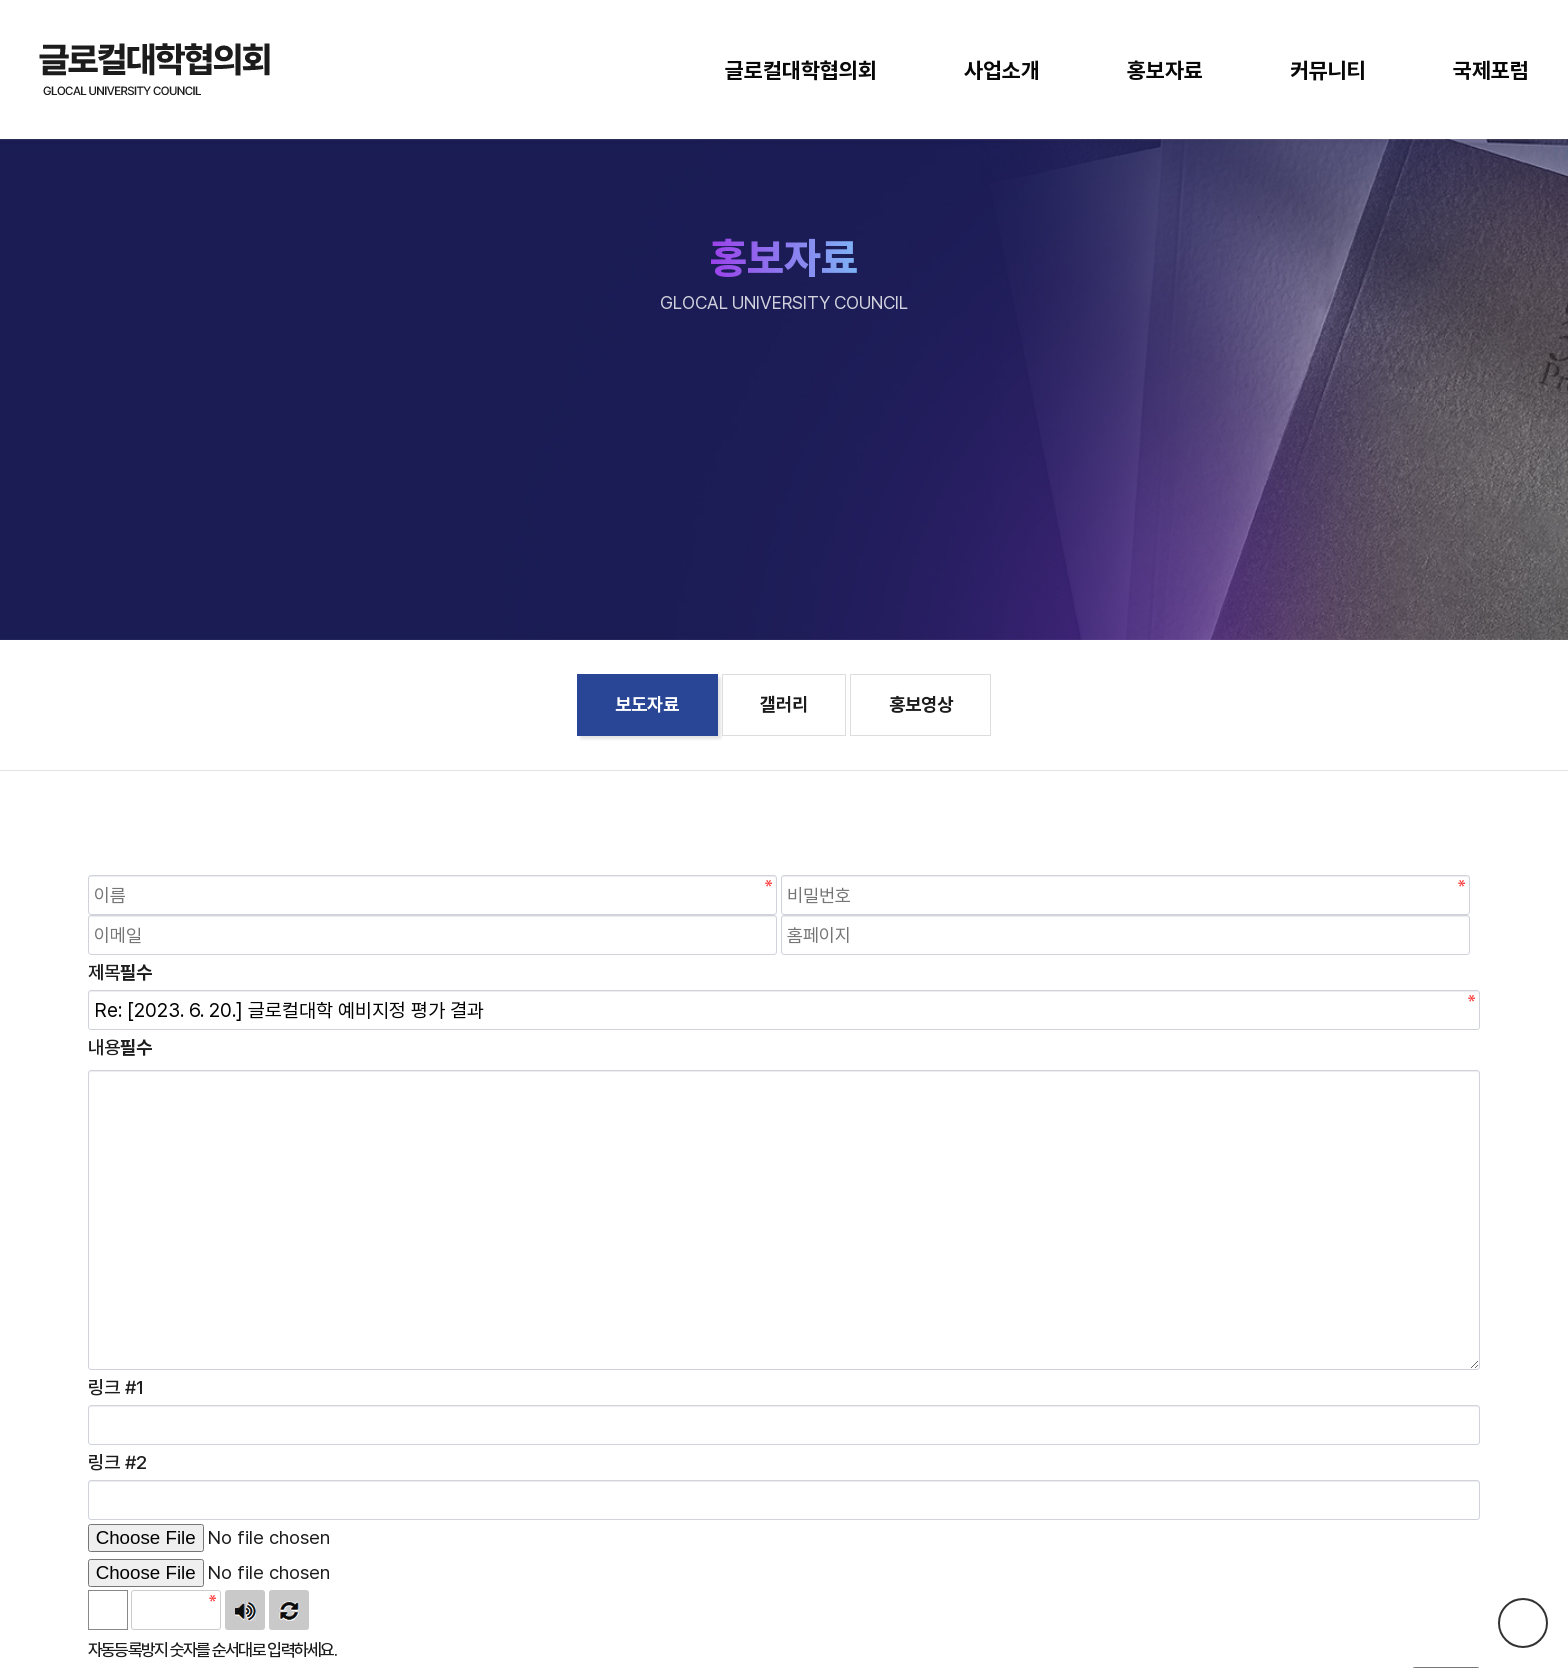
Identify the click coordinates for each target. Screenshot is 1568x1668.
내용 (120, 1047)
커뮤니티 (1328, 70)
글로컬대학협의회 (801, 70)
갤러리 (784, 704)
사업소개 (1002, 70)
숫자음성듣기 (245, 1610)
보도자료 (647, 704)
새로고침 (289, 1610)
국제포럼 (1491, 70)
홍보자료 (1165, 70)
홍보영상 (921, 704)
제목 (120, 972)
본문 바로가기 (0, 0)
